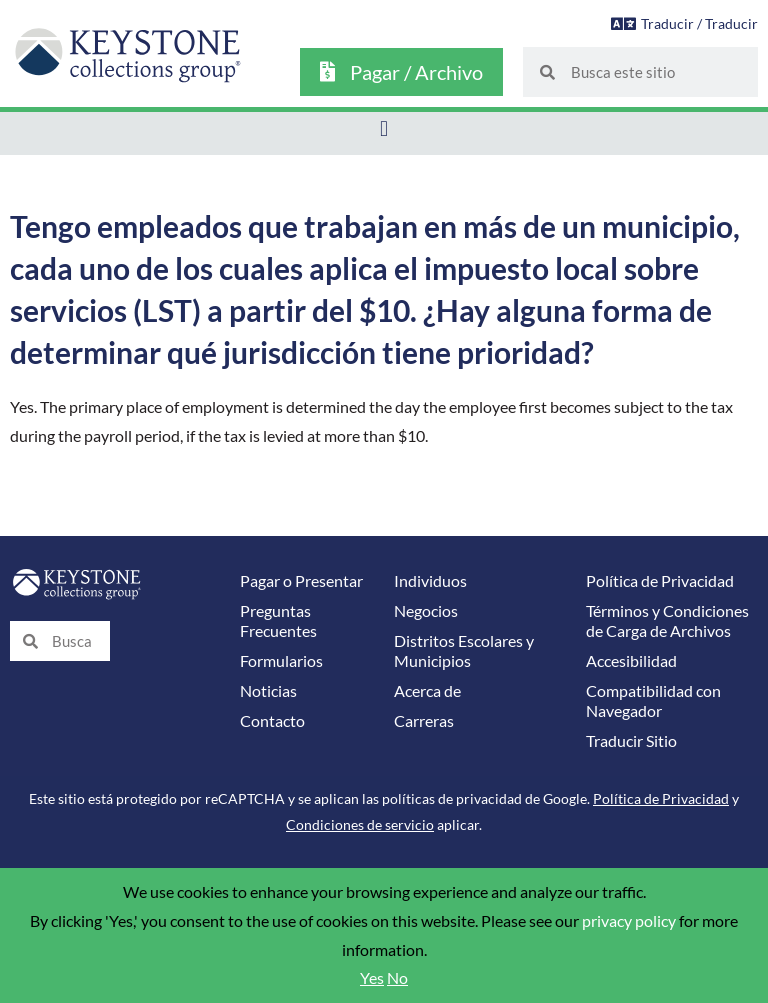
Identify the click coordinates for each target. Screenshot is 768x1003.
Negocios (426, 611)
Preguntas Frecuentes (278, 621)
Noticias (268, 691)
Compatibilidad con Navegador (653, 701)
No (397, 978)
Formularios (281, 661)
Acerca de (427, 691)
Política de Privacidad (660, 581)
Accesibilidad (631, 661)
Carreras (424, 721)
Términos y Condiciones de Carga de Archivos (667, 621)
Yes (372, 978)
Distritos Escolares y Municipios (464, 651)
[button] (383, 128)
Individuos (430, 581)
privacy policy (629, 921)
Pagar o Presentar (301, 581)
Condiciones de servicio (360, 824)
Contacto (272, 721)
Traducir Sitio (631, 741)
